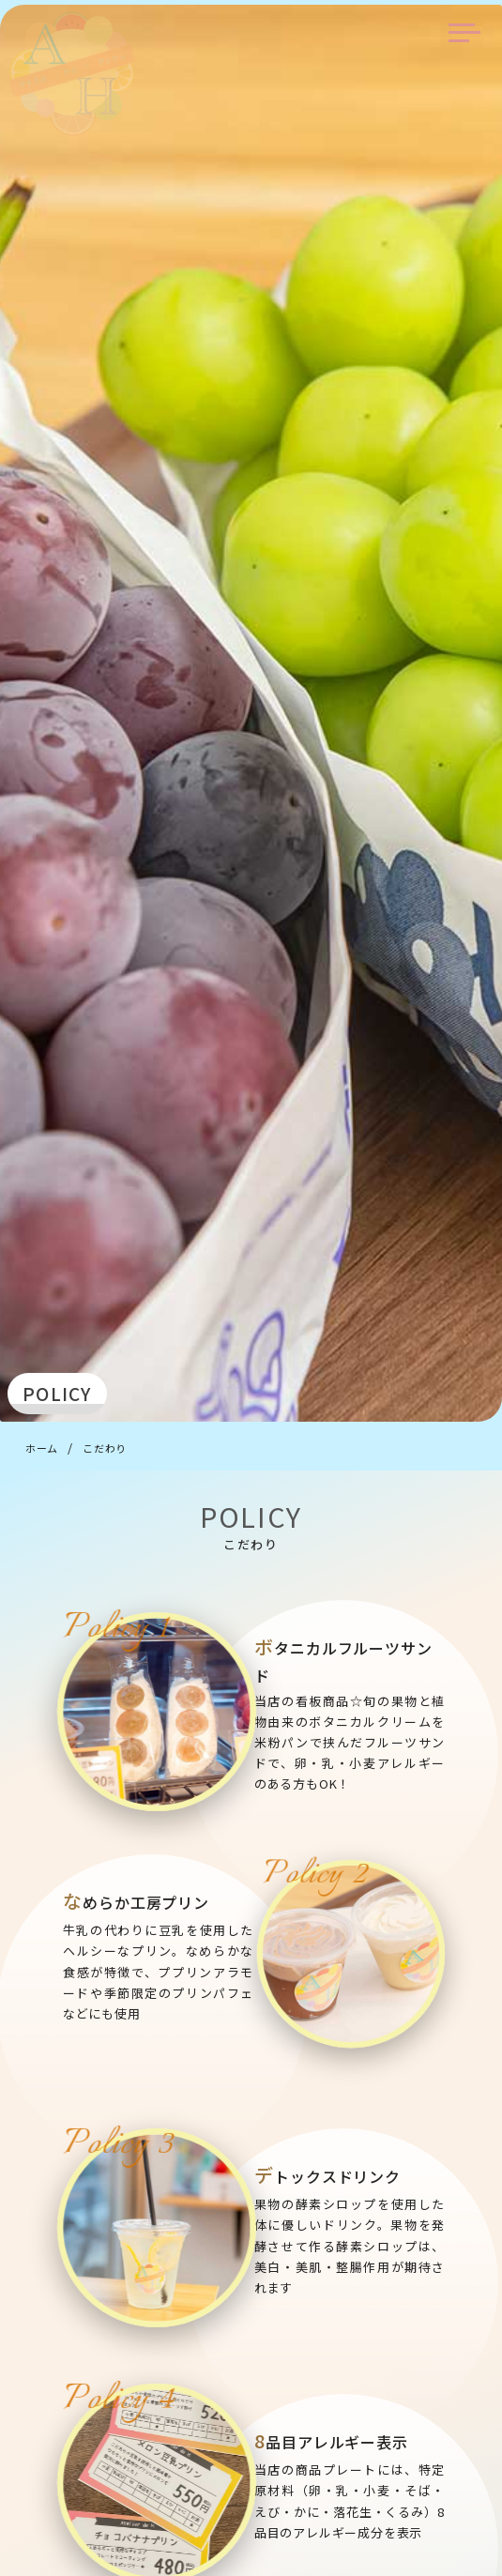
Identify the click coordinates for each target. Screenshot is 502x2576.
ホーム (41, 1448)
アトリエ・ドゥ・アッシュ (72, 74)
